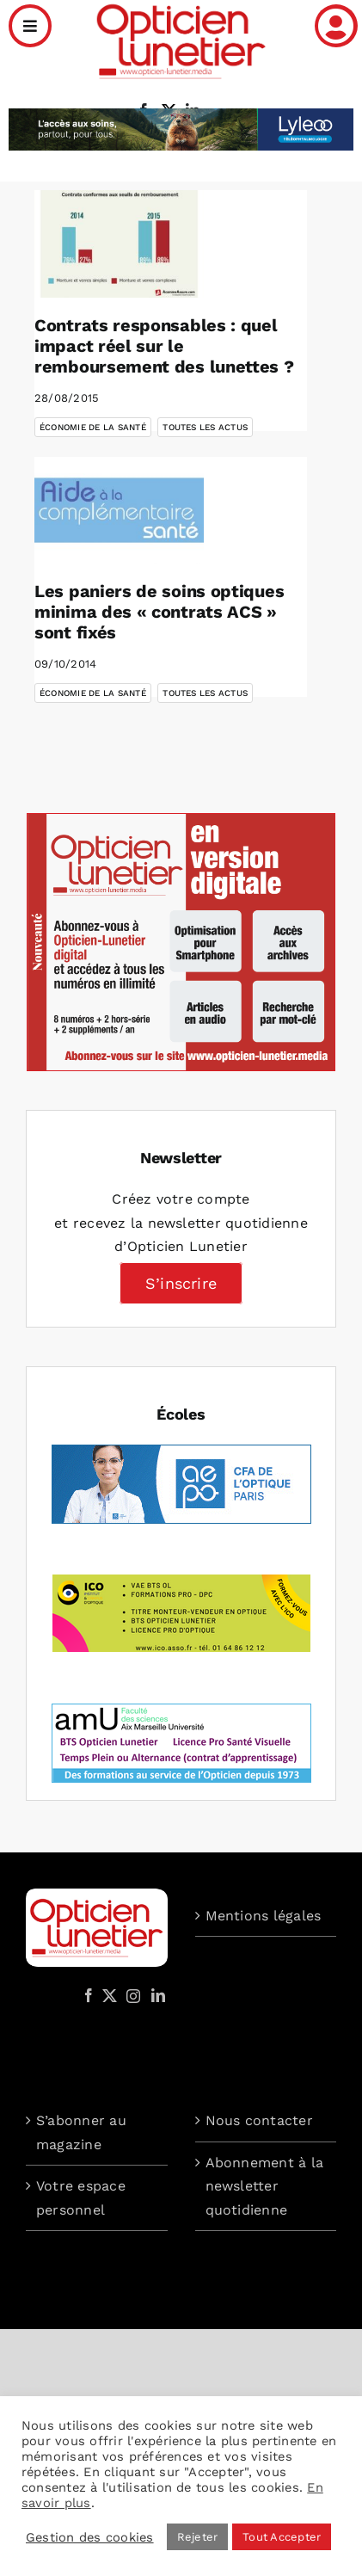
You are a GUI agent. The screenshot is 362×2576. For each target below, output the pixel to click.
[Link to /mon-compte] (336, 25)
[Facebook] (88, 1995)
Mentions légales (264, 1915)
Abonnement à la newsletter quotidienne (265, 2186)
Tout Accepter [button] (281, 2536)
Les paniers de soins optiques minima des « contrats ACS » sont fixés (159, 612)
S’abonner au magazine (81, 2132)
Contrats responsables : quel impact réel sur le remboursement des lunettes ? (164, 346)
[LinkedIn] (158, 1995)
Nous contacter (259, 2120)
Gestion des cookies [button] (90, 2537)
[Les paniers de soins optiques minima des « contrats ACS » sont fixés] (119, 510)
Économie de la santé (93, 427)
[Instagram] (131, 1995)
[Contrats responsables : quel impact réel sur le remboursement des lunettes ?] (119, 243)
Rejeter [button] (197, 2536)
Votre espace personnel (81, 2198)
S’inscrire (181, 1283)
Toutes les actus (205, 427)
